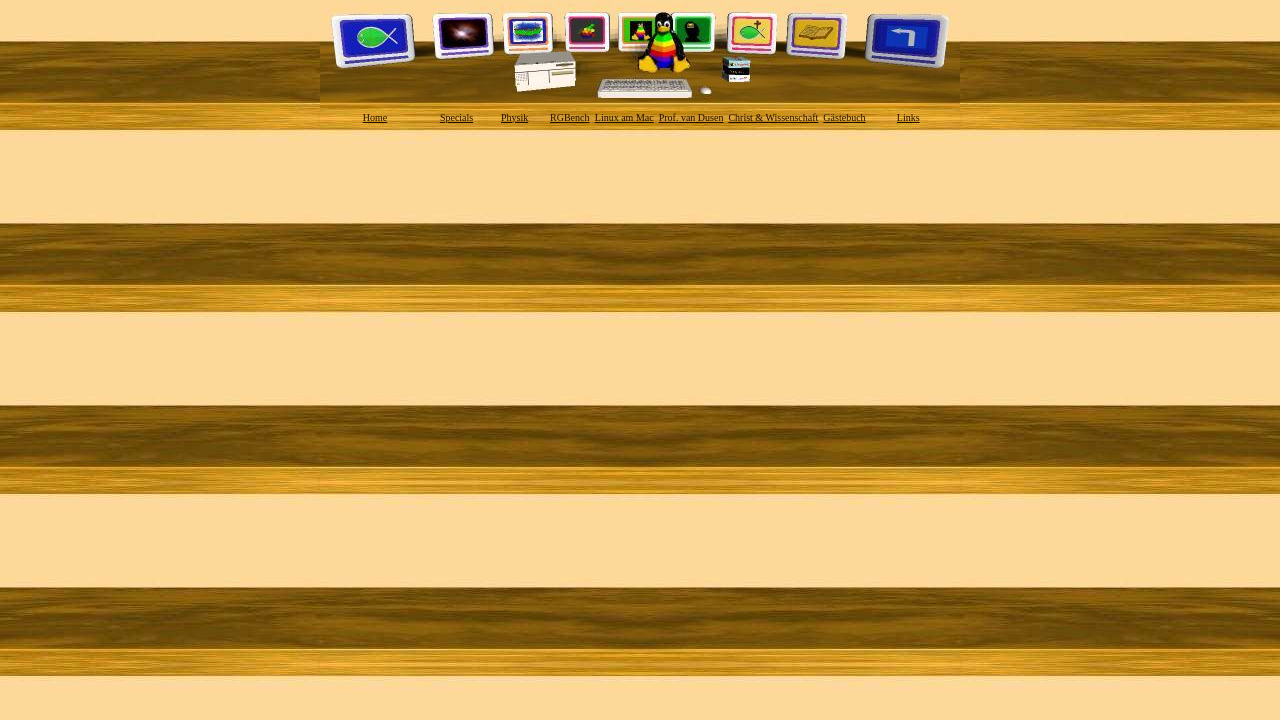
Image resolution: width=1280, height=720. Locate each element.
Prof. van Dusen (691, 117)
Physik (514, 117)
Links (908, 117)
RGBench (569, 117)
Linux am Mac (624, 117)
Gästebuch (844, 117)
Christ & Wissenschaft (773, 117)
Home (375, 117)
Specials (456, 117)
